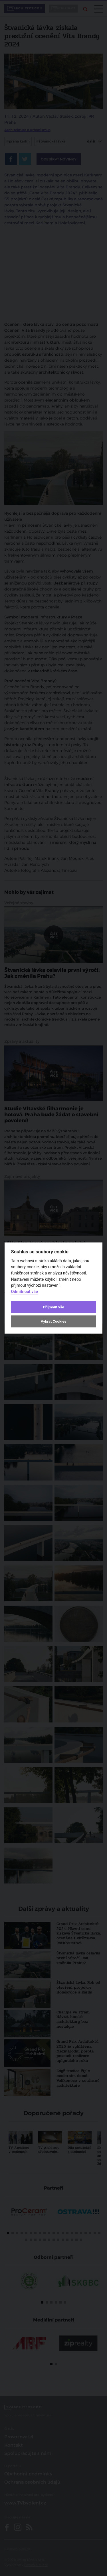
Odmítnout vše (24, 1291)
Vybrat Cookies (53, 1321)
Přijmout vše (53, 1307)
